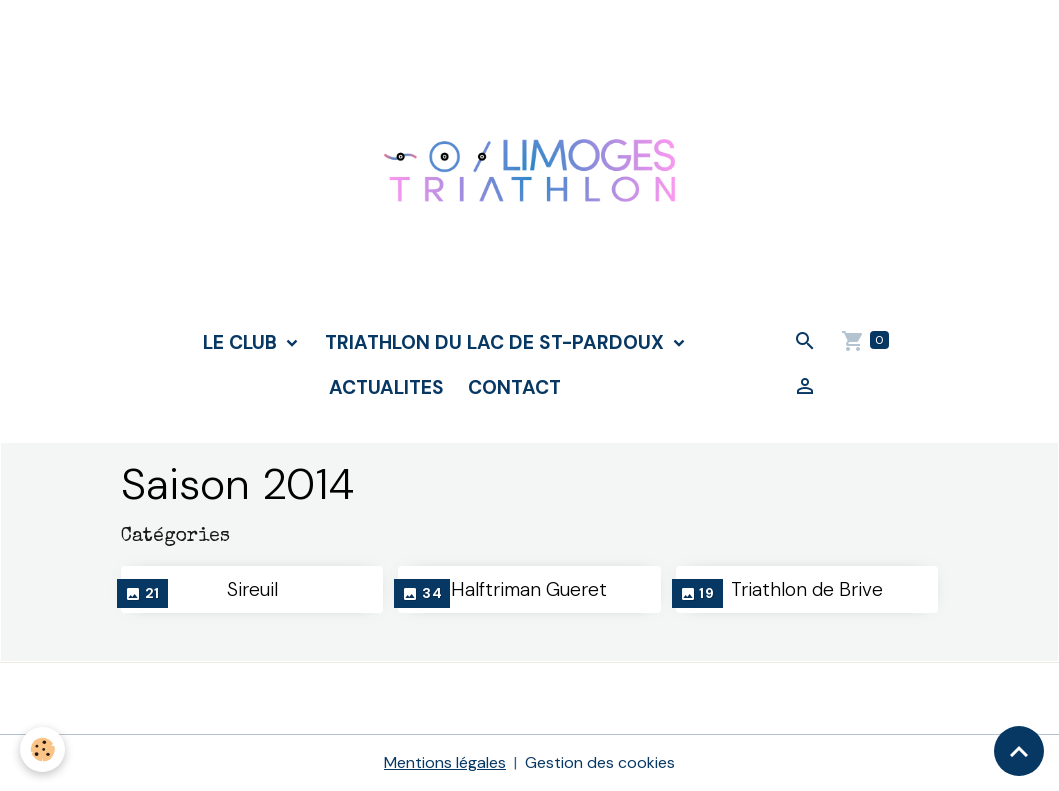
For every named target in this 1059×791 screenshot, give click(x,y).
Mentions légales (445, 762)
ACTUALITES (386, 387)
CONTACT (514, 387)
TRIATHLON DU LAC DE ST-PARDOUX (497, 342)
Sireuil (252, 589)
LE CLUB (242, 342)
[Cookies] (42, 749)
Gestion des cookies (600, 762)
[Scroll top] (1019, 751)
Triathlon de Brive (807, 589)
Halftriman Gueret (529, 589)
